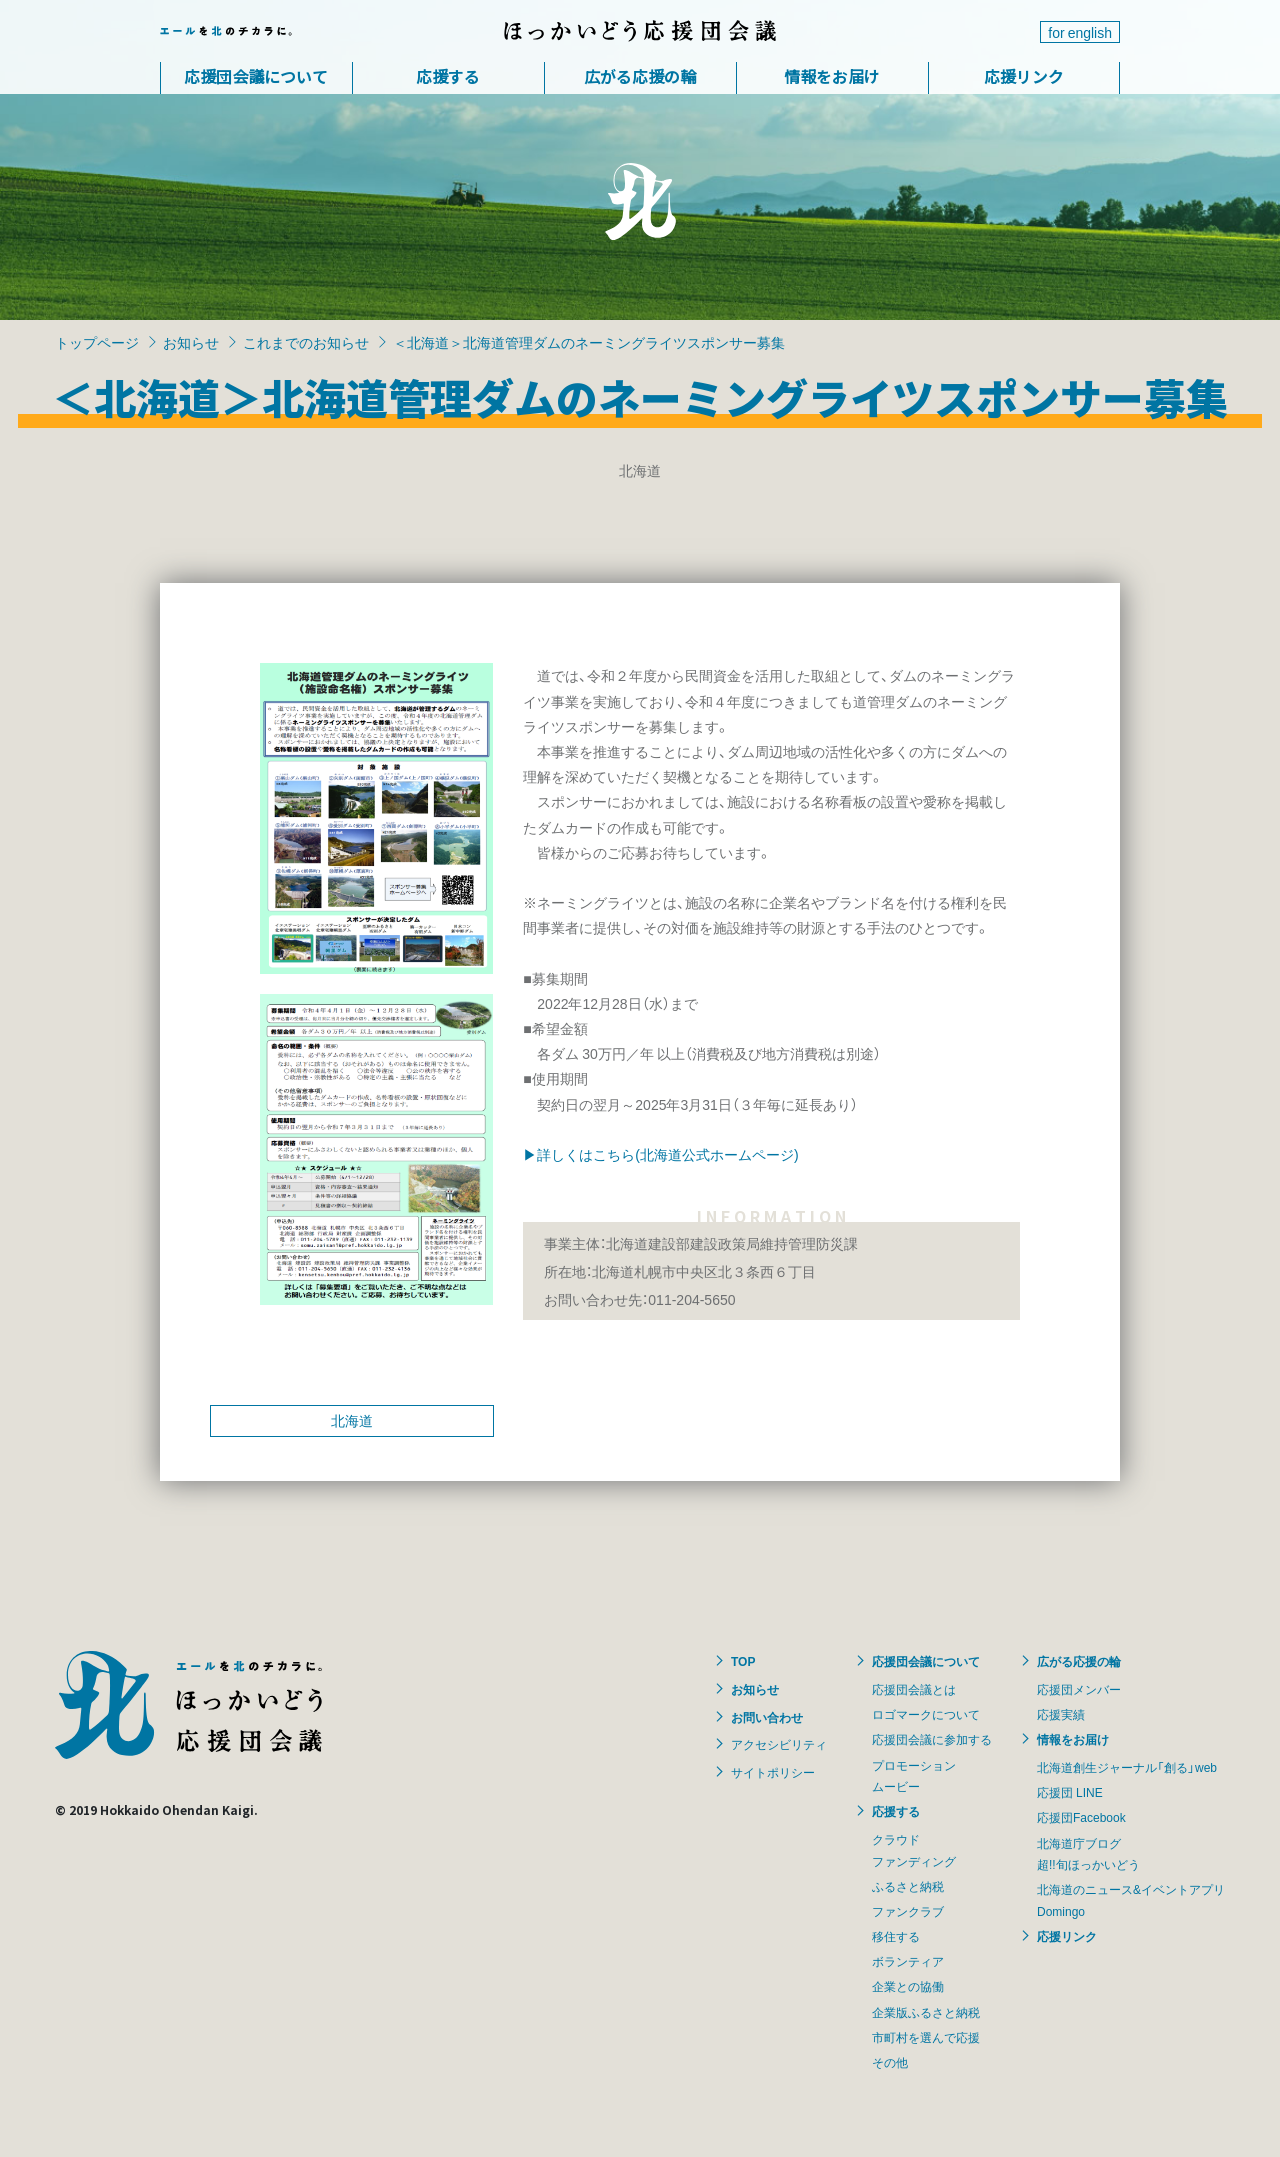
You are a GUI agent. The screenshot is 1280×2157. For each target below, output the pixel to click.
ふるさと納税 (908, 1886)
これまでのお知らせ (306, 342)
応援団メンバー (1079, 1689)
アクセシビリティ (779, 1744)
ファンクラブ (908, 1911)
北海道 (352, 1420)
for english (1080, 32)
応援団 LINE (1070, 1792)
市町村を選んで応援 (926, 2037)
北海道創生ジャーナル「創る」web (1127, 1767)
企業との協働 (908, 1986)
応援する (448, 76)
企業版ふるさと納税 (926, 2012)
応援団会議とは (914, 1689)
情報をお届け (832, 76)
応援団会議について (256, 76)
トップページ (97, 342)
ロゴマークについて (926, 1714)
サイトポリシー (773, 1772)
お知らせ (191, 342)
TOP (743, 1661)
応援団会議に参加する (932, 1739)
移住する (896, 1936)
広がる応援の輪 (640, 76)
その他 (890, 2062)
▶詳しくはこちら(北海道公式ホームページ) (660, 1154)
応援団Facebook (1081, 1817)
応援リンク (1024, 76)
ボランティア (908, 1961)
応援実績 (1061, 1714)
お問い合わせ (767, 1717)
